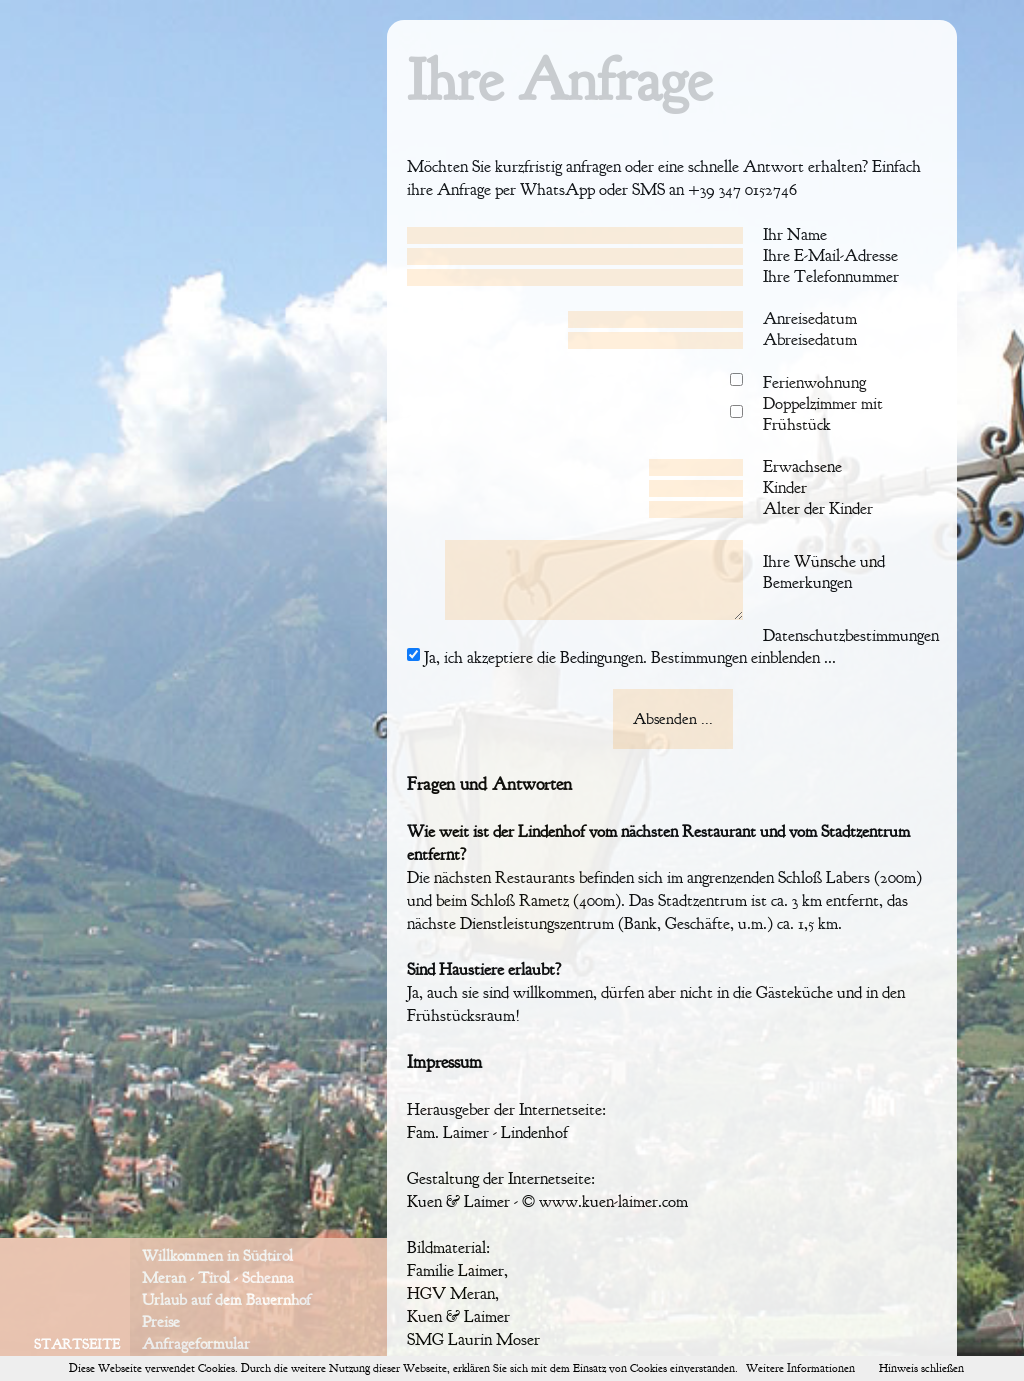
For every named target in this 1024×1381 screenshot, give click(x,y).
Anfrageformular (196, 1344)
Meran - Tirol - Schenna (218, 1278)
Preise (161, 1322)
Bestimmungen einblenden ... (741, 657)
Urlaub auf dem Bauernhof (226, 1300)
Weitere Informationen (800, 1368)
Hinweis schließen (921, 1368)
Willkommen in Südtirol (217, 1256)
